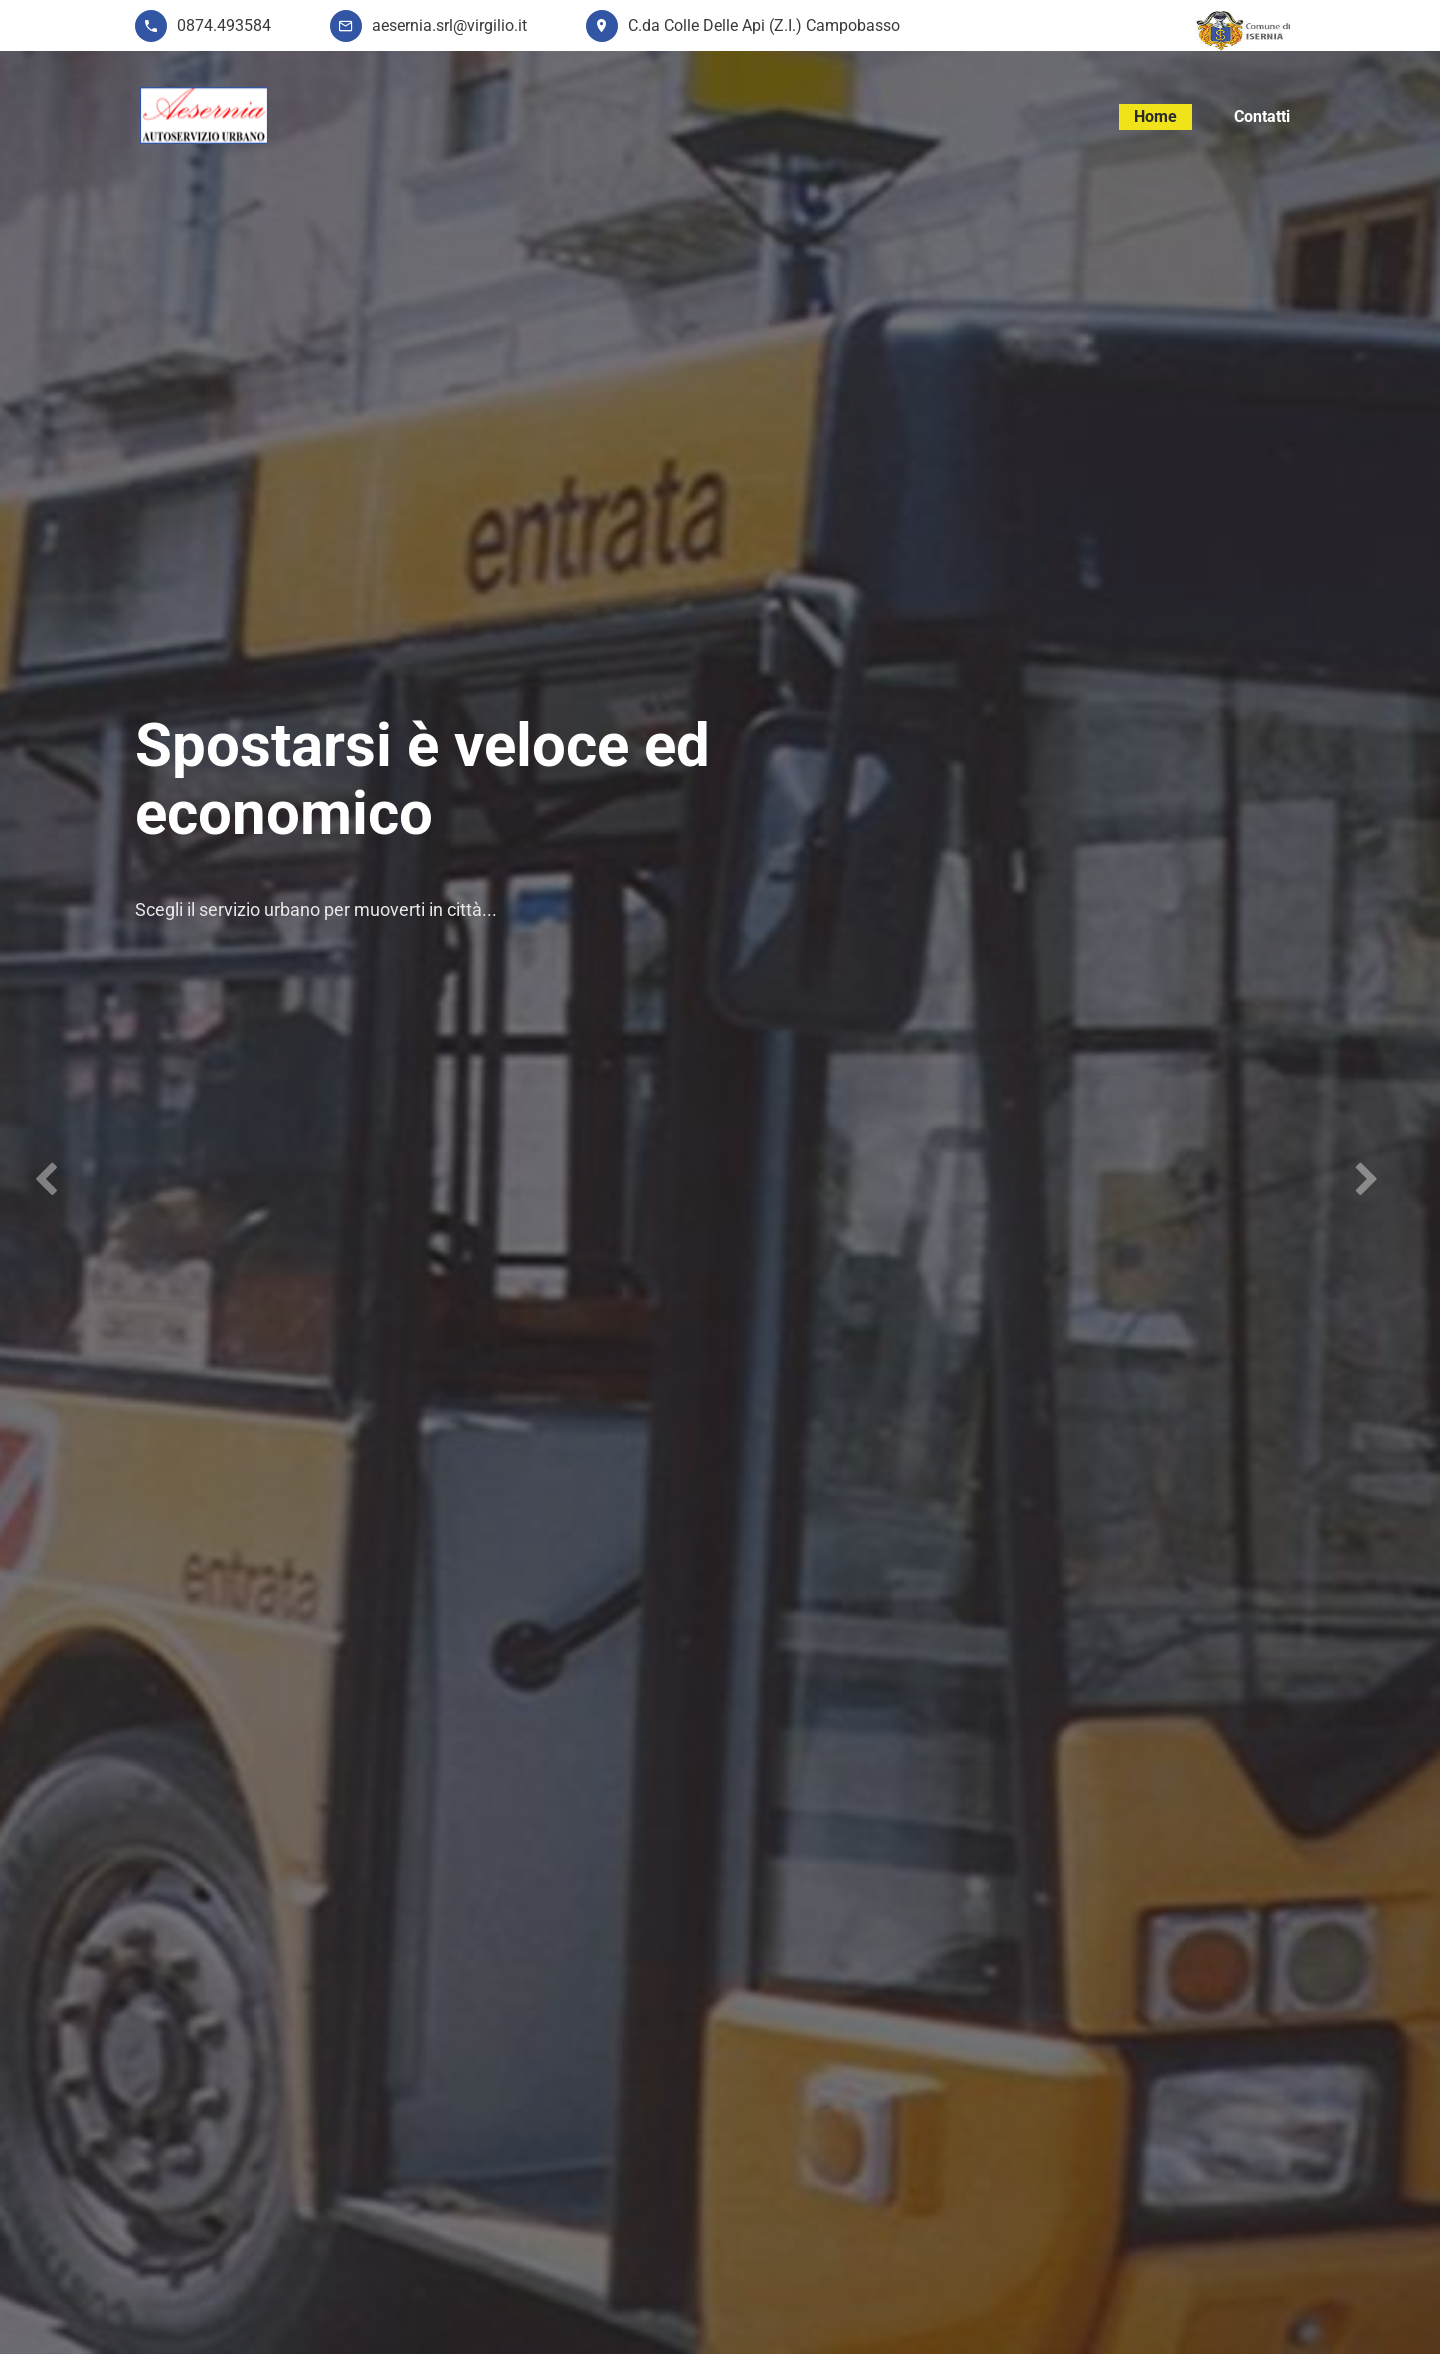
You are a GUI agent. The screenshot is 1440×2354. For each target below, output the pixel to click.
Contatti (1262, 116)
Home (1155, 116)
